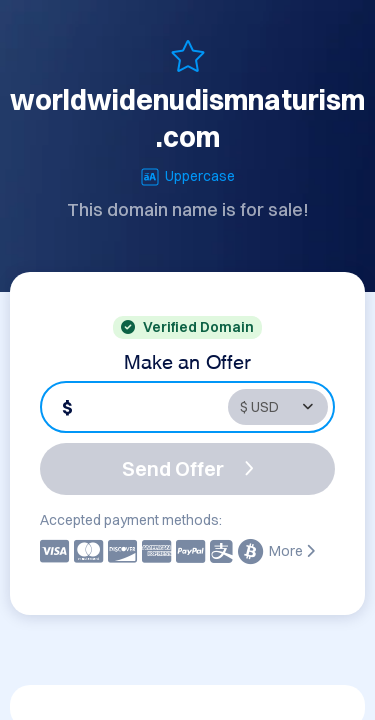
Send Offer (188, 468)
